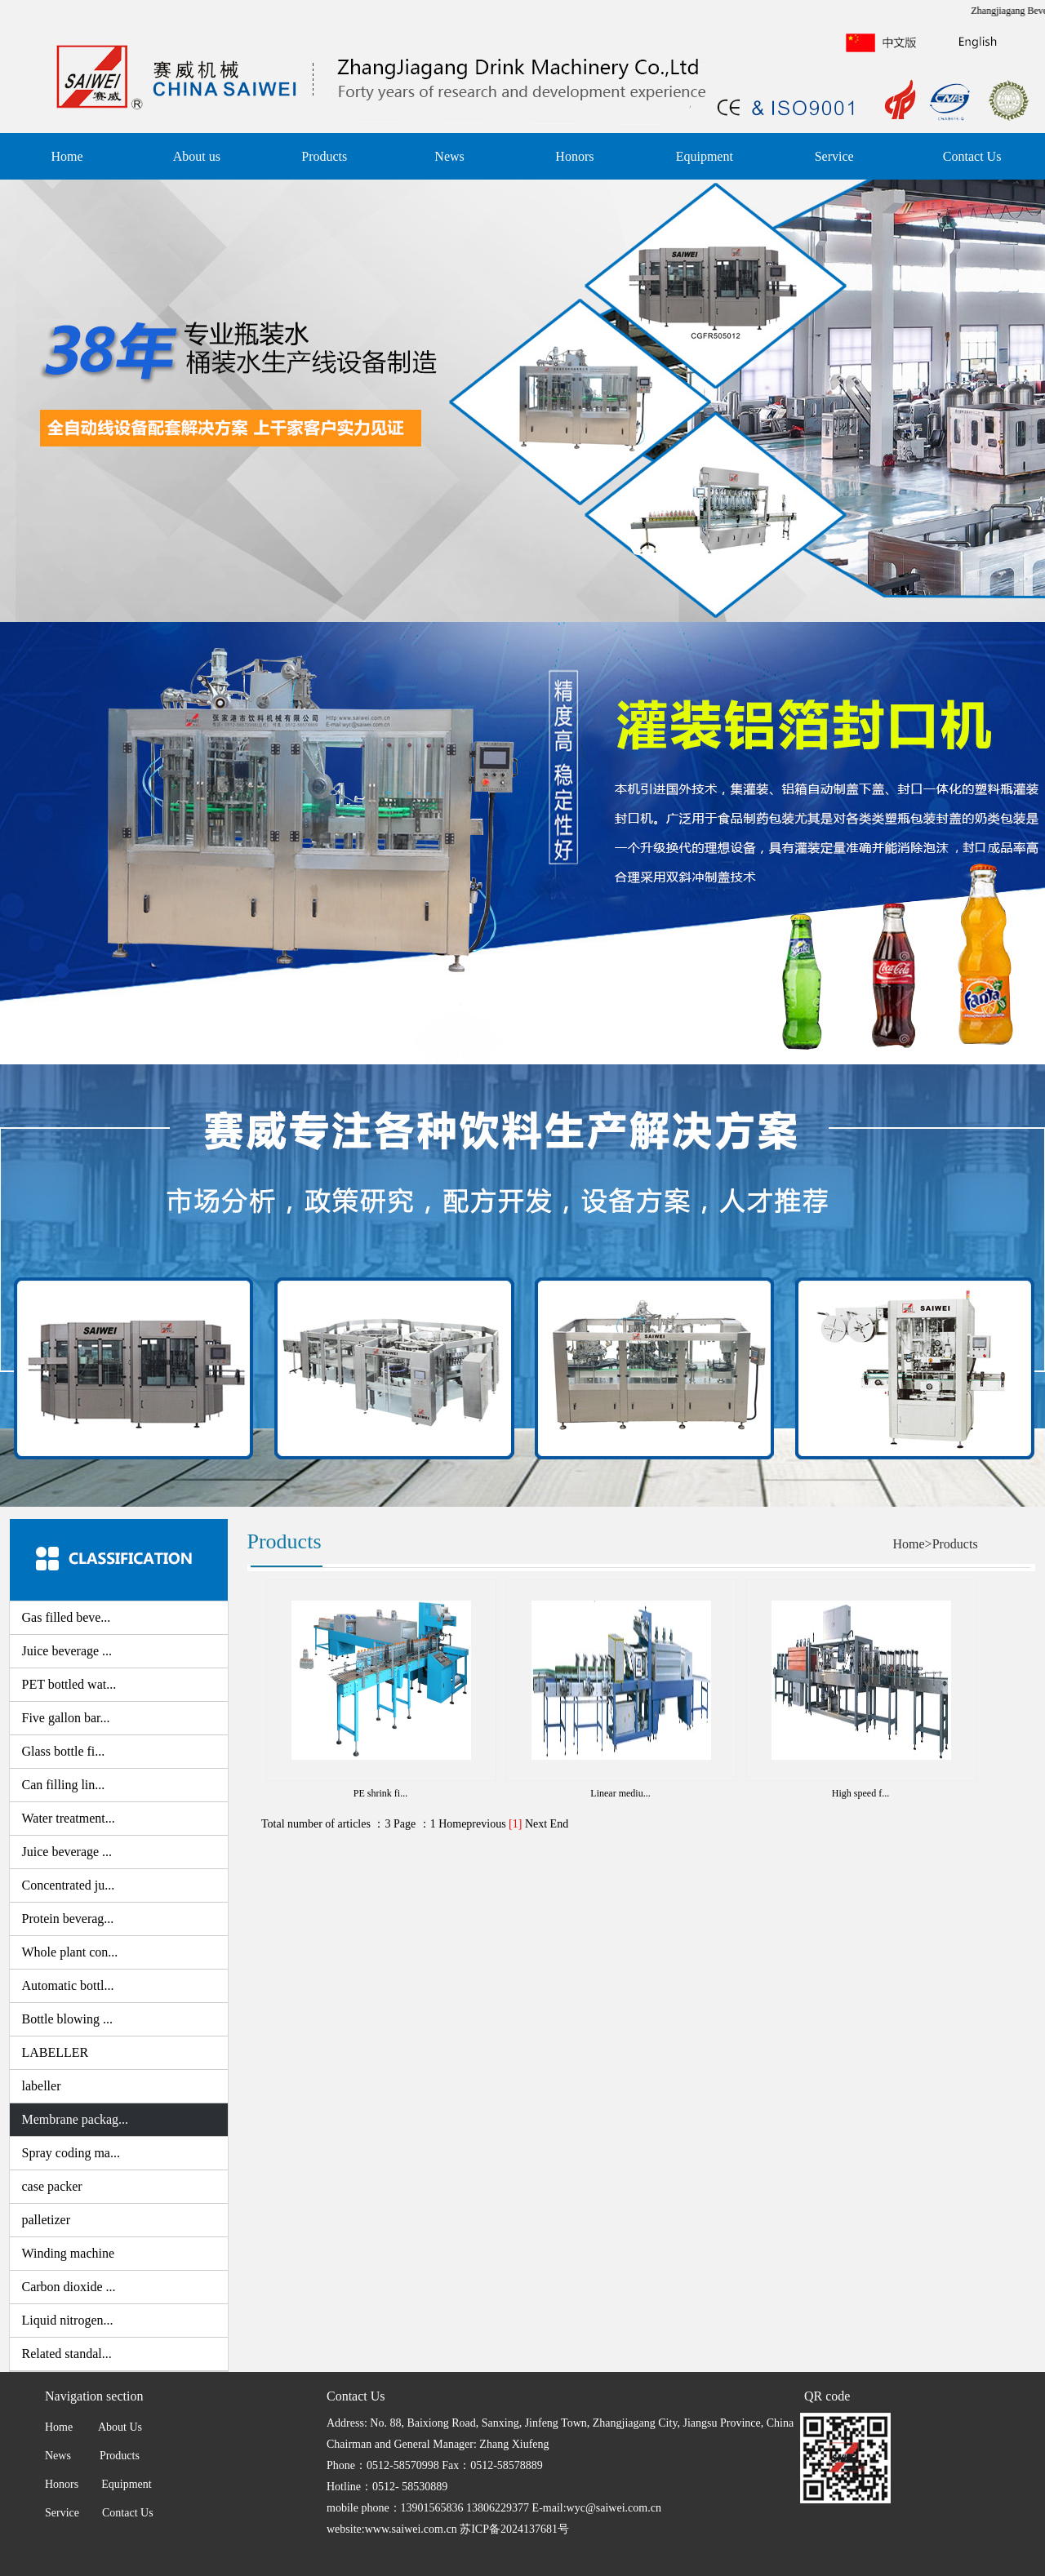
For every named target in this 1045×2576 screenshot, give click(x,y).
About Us (117, 2427)
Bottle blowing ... (67, 2019)
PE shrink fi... (380, 1793)
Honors (574, 156)
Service (834, 156)
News (449, 156)
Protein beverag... (68, 1918)
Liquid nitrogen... (67, 2320)
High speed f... (860, 1793)
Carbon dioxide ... (69, 2287)
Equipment (704, 156)
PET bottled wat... (69, 1684)
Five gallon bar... (66, 1718)
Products (324, 156)
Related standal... (67, 2354)
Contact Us (972, 156)
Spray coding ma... (71, 2153)
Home (66, 156)
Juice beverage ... (67, 1651)
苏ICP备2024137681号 (514, 2529)
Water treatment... (68, 1818)
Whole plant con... (70, 1952)
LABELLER (55, 2052)
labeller (41, 2086)
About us (196, 156)
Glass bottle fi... (63, 1751)
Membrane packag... (75, 2119)
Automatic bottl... (68, 1985)
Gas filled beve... (66, 1617)
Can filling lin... (63, 1785)
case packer (52, 2186)
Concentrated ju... (68, 1885)
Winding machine (68, 2253)
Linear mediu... (620, 1793)
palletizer (46, 2220)
